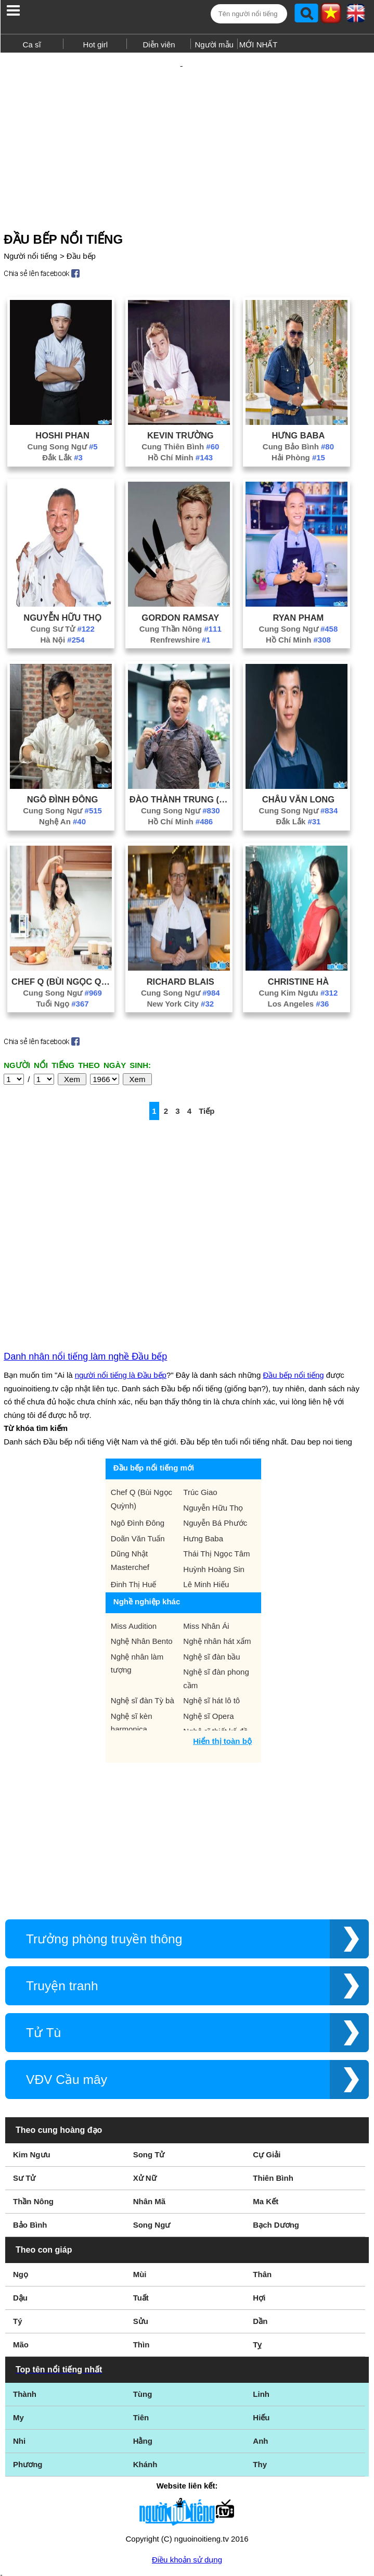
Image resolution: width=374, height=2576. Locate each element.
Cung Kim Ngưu (298, 974)
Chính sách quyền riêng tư (187, 2518)
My (18, 2321)
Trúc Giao (200, 1395)
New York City (180, 985)
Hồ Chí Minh (180, 439)
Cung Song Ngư (63, 428)
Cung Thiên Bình (180, 428)
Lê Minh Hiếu (206, 1488)
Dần (260, 2224)
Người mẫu (214, 44)
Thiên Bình (273, 2081)
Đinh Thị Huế (134, 1488)
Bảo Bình (30, 2128)
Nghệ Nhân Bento (142, 1544)
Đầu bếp (81, 237)
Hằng (142, 2344)
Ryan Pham (298, 599)
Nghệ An (62, 803)
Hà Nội (62, 621)
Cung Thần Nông (180, 610)
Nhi (19, 2344)
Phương (28, 2368)
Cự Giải (266, 2058)
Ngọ (20, 2177)
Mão (21, 2248)
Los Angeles (298, 985)
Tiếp (206, 1092)
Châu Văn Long (298, 781)
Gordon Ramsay (180, 599)
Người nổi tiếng (30, 237)
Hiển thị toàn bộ (222, 1644)
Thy (260, 2368)
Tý (17, 2224)
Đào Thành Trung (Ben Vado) (180, 781)
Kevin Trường (180, 417)
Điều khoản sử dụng (187, 2463)
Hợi (259, 2201)
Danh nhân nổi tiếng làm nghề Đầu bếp (85, 1260)
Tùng (142, 2297)
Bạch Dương (276, 2128)
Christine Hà (298, 963)
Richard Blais (180, 963)
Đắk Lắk (62, 439)
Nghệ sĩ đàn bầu (211, 1560)
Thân (262, 2177)
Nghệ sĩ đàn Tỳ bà (142, 1604)
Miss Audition (134, 1529)
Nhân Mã (149, 2105)
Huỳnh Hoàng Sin (213, 1472)
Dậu (20, 2201)
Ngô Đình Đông (62, 781)
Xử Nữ (145, 2081)
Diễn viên (159, 44)
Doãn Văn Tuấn (138, 1442)
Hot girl (95, 44)
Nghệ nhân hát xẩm (217, 1544)
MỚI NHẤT (258, 44)
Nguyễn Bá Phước (215, 1426)
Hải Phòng (298, 439)
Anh (260, 2344)
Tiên (141, 2321)
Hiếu (261, 2321)
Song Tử (149, 2058)
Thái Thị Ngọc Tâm (216, 1457)
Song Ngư (152, 2128)
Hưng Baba (298, 417)
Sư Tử (24, 2081)
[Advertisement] (187, 129)
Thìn (141, 2248)
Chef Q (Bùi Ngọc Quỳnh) (62, 963)
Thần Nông (33, 2105)
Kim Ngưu (31, 2058)
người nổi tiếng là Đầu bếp (120, 1278)
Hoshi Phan (62, 417)
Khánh (145, 2368)
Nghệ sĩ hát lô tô (211, 1604)
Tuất (141, 2201)
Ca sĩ (32, 44)
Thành (24, 2297)
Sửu (140, 2224)
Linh (261, 2297)
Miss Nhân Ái (206, 1529)
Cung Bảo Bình (298, 428)
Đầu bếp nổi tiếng (293, 1278)
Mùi (140, 2177)
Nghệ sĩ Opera (208, 1619)
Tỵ (257, 2248)
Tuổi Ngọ (62, 985)
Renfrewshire (180, 621)
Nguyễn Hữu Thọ (62, 599)
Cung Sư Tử (62, 610)
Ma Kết (265, 2105)
